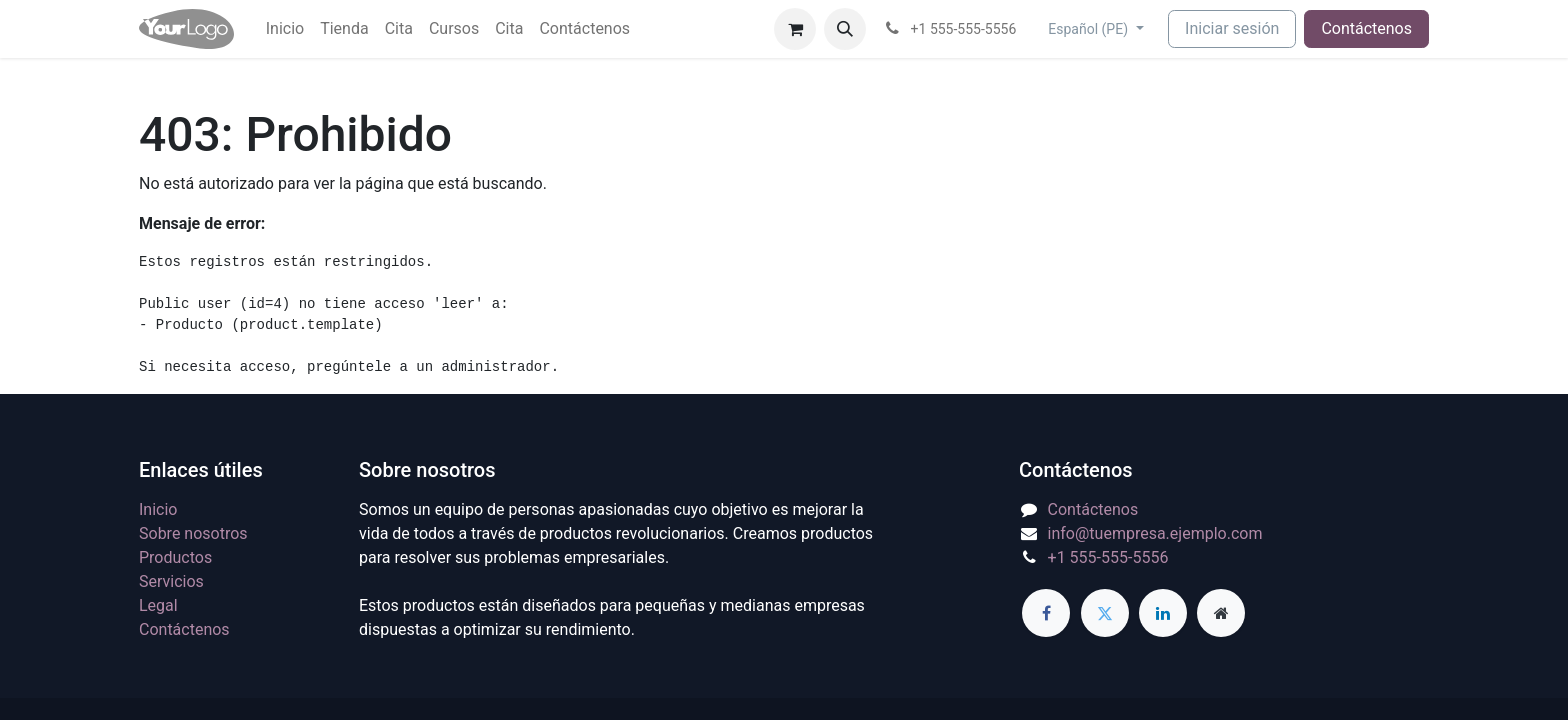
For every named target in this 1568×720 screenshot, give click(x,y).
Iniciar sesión (1232, 28)
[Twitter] (1105, 613)
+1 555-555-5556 (1108, 557)
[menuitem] (285, 29)
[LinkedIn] (1163, 613)
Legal (158, 605)
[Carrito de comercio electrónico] (795, 29)
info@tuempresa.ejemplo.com (1155, 533)
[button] (845, 29)
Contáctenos (1366, 28)
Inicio (158, 509)
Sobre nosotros (193, 533)
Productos (175, 557)
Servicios (171, 581)
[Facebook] (1046, 613)
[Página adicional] (1221, 613)
